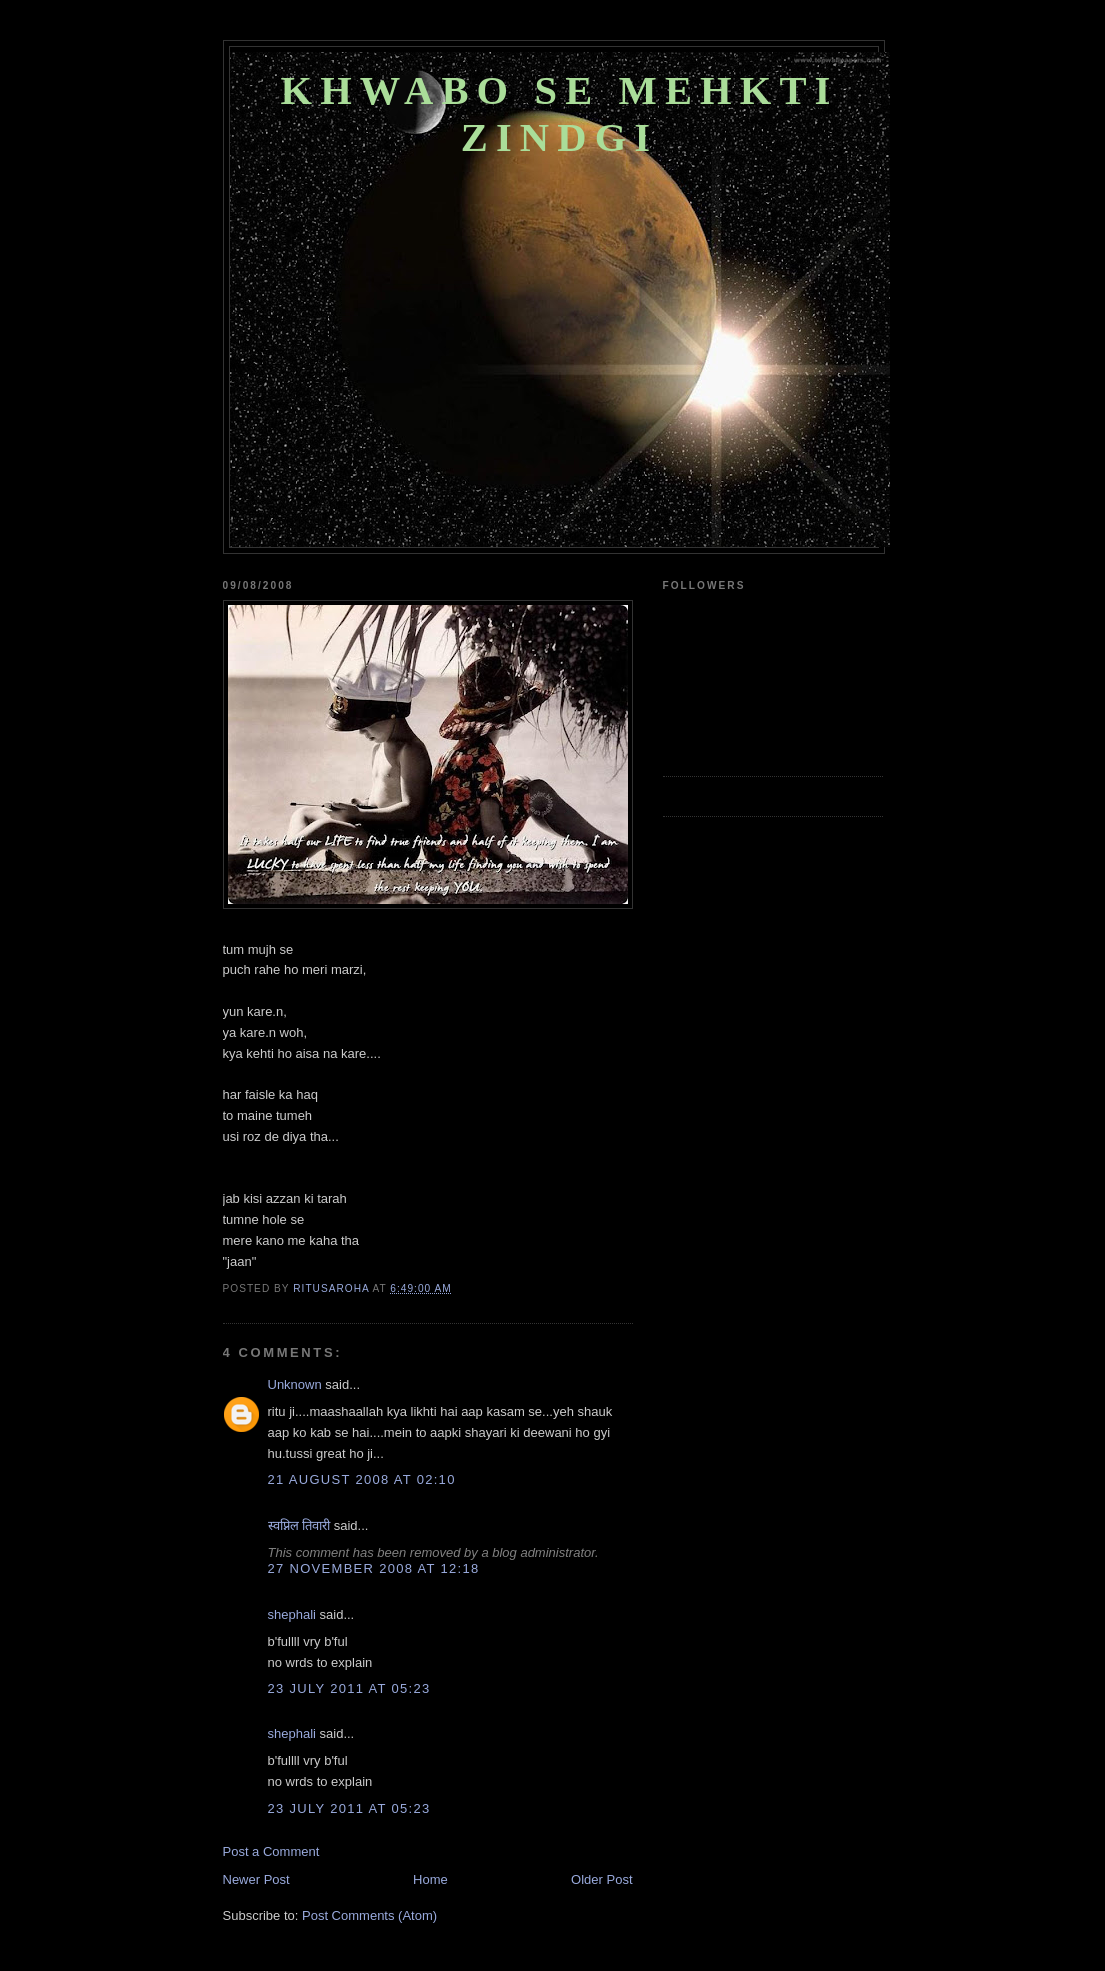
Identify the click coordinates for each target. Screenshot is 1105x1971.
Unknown (295, 1384)
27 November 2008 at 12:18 (374, 1568)
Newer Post (256, 1879)
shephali (292, 1614)
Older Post (601, 1879)
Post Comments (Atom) (369, 1915)
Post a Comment (271, 1851)
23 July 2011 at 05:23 (349, 1688)
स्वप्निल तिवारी (299, 1525)
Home (430, 1879)
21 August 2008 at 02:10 (362, 1479)
